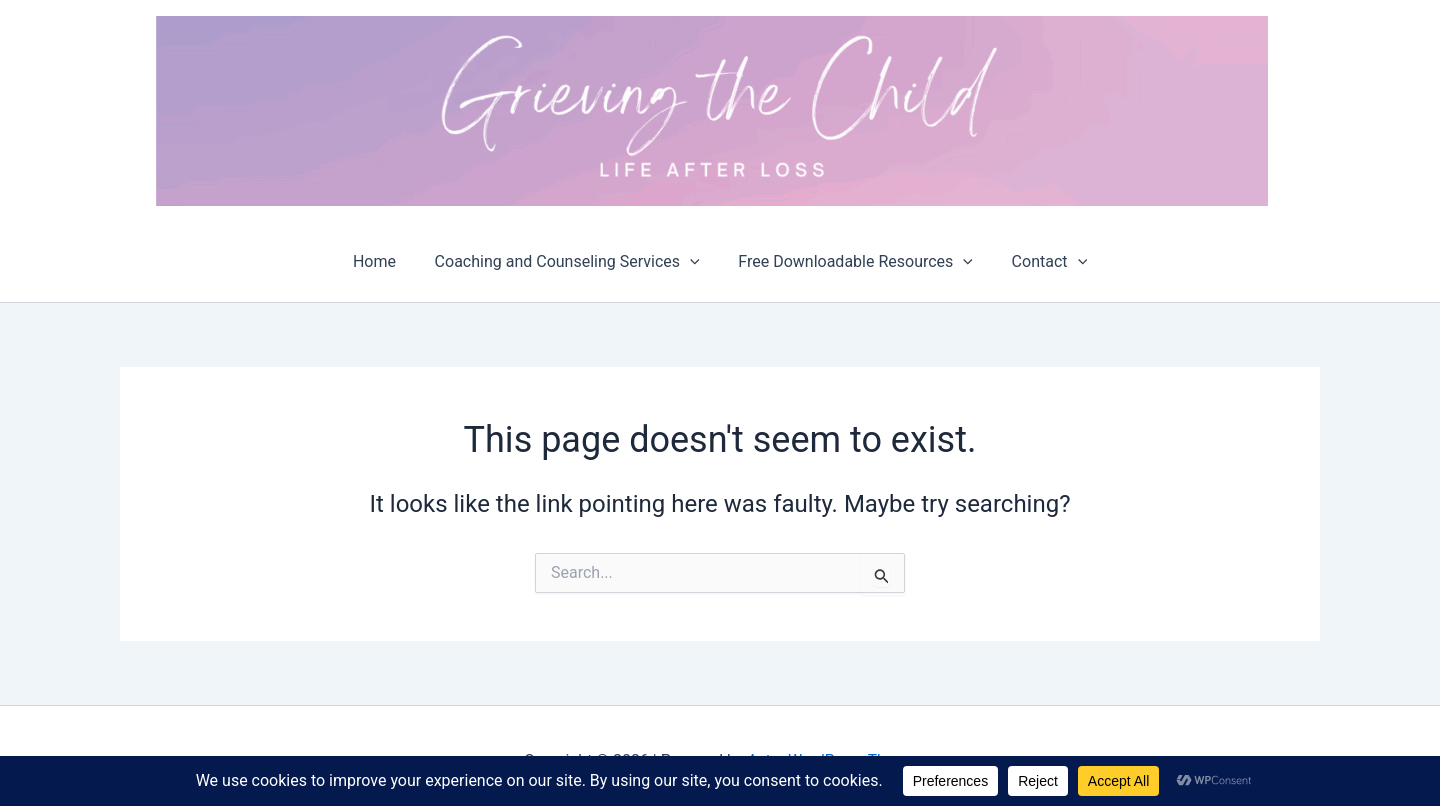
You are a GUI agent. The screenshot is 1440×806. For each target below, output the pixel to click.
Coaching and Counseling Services (570, 262)
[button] (693, 262)
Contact (1040, 262)
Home (384, 261)
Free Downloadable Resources (852, 262)
